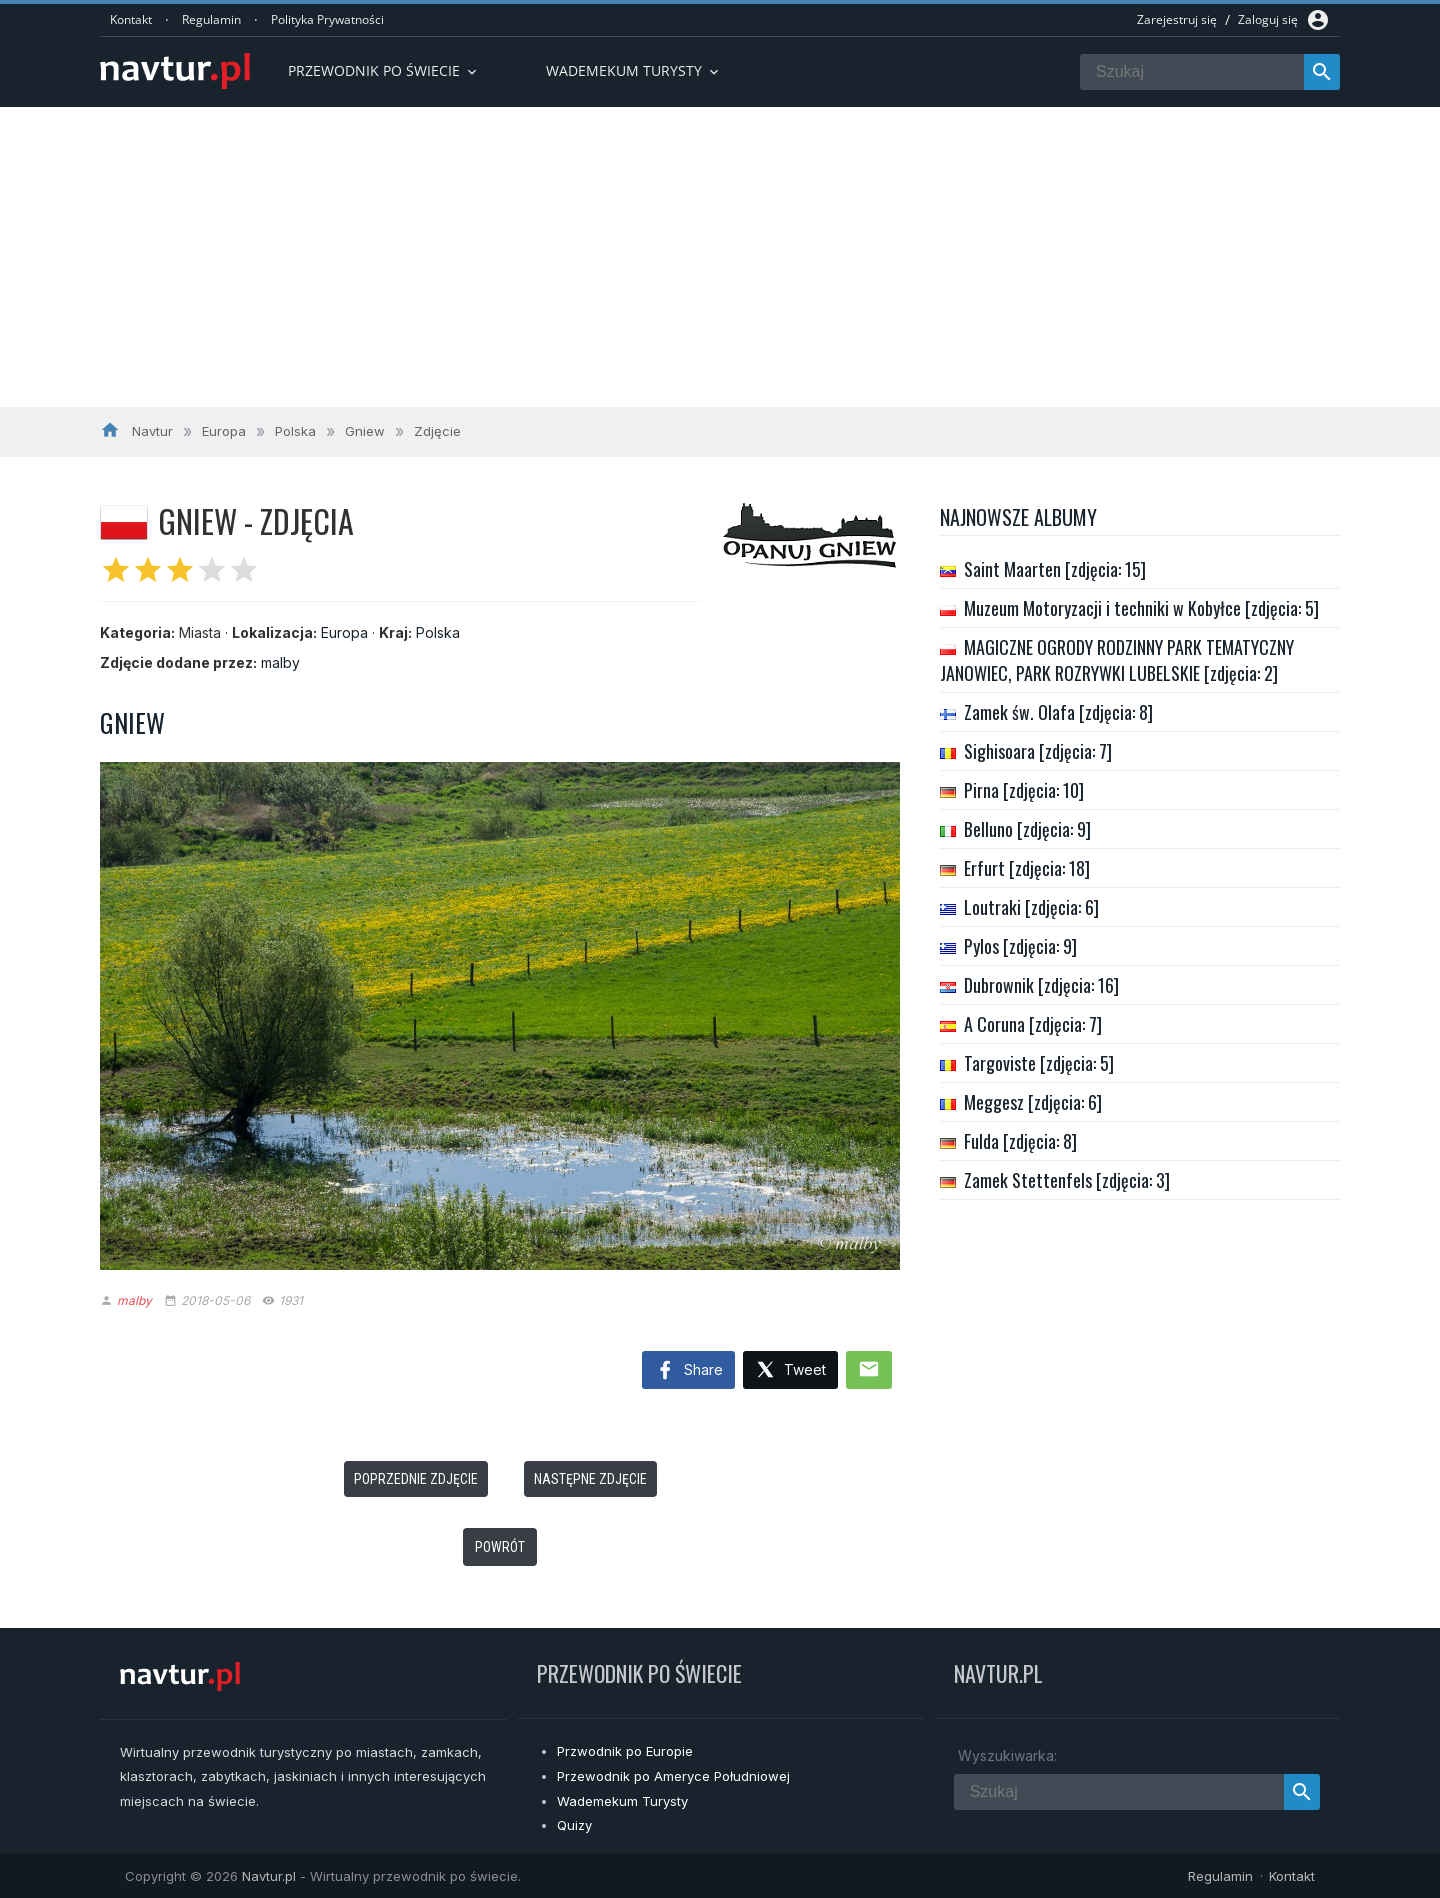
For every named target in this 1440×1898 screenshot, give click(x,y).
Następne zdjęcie (590, 1479)
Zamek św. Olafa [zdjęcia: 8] (1058, 712)
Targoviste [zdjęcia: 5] (1039, 1063)
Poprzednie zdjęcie (416, 1479)
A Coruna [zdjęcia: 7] (1033, 1024)
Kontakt (131, 19)
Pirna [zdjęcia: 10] (1024, 790)
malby (280, 662)
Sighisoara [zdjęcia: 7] (1038, 751)
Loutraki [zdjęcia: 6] (1031, 907)
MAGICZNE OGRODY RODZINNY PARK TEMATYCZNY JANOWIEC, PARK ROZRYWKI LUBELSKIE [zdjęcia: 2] (1117, 660)
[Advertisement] (720, 257)
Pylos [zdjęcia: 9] (1020, 946)
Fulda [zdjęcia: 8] (1020, 1141)
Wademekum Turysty (622, 1801)
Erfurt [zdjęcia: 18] (1027, 868)
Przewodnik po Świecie (384, 70)
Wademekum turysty (634, 70)
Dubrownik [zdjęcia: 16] (1041, 985)
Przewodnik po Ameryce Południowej (673, 1776)
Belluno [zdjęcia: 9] (1027, 829)
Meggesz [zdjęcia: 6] (1033, 1102)
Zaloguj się (1268, 19)
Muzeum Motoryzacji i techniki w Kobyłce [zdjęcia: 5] (1141, 608)
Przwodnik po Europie (625, 1751)
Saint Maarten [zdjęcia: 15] (1055, 569)
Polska (438, 632)
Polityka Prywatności (327, 19)
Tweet (790, 1370)
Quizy (574, 1825)
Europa (344, 632)
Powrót (500, 1547)
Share (688, 1371)
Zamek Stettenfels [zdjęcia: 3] (1067, 1180)
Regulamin (211, 19)
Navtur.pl (269, 1876)
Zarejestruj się (1177, 19)
